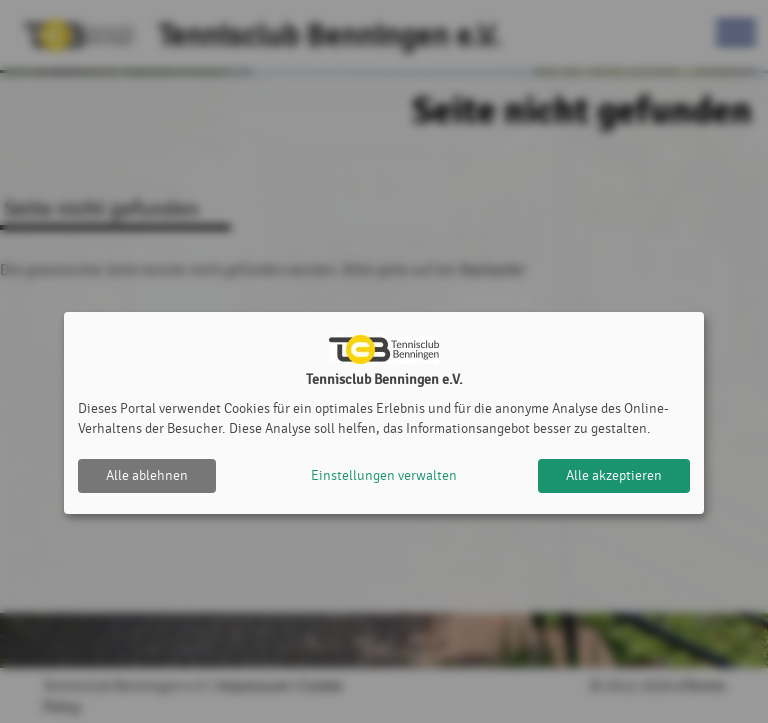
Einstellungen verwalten (384, 475)
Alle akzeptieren (614, 475)
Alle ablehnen (147, 475)
